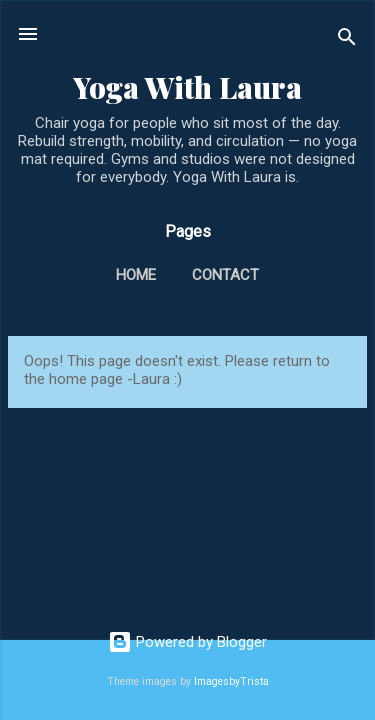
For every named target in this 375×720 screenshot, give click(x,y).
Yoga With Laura (187, 86)
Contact (225, 275)
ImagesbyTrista (231, 681)
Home (136, 275)
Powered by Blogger (187, 642)
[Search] (347, 40)
